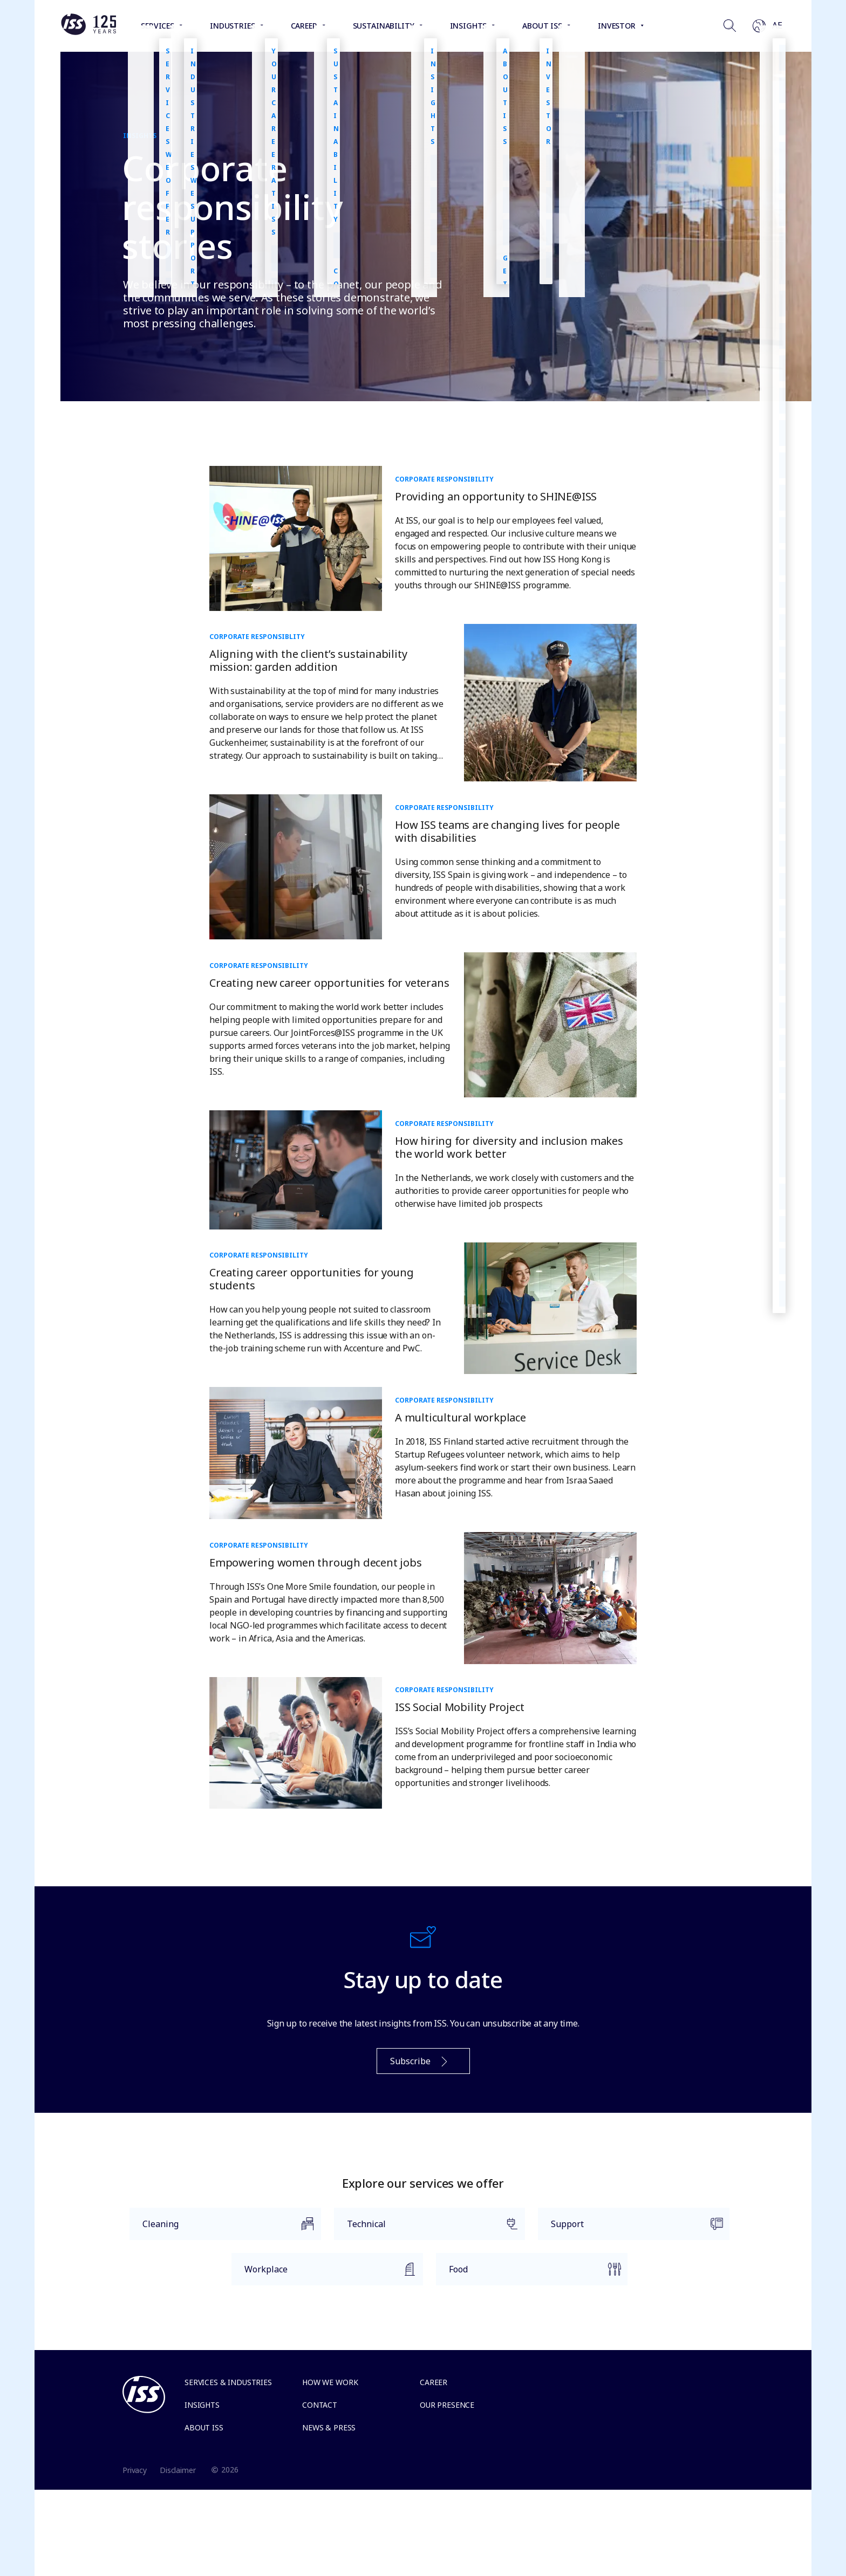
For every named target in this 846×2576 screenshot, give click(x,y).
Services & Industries (228, 2382)
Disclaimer (178, 2470)
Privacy (134, 2470)
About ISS (204, 2427)
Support (630, 2228)
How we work (330, 2382)
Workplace (324, 2274)
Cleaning (222, 2228)
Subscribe (420, 2062)
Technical (426, 2228)
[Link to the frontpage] (88, 32)
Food (528, 2274)
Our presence (447, 2405)
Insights (202, 2405)
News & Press (329, 2427)
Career (433, 2382)
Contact (319, 2405)
